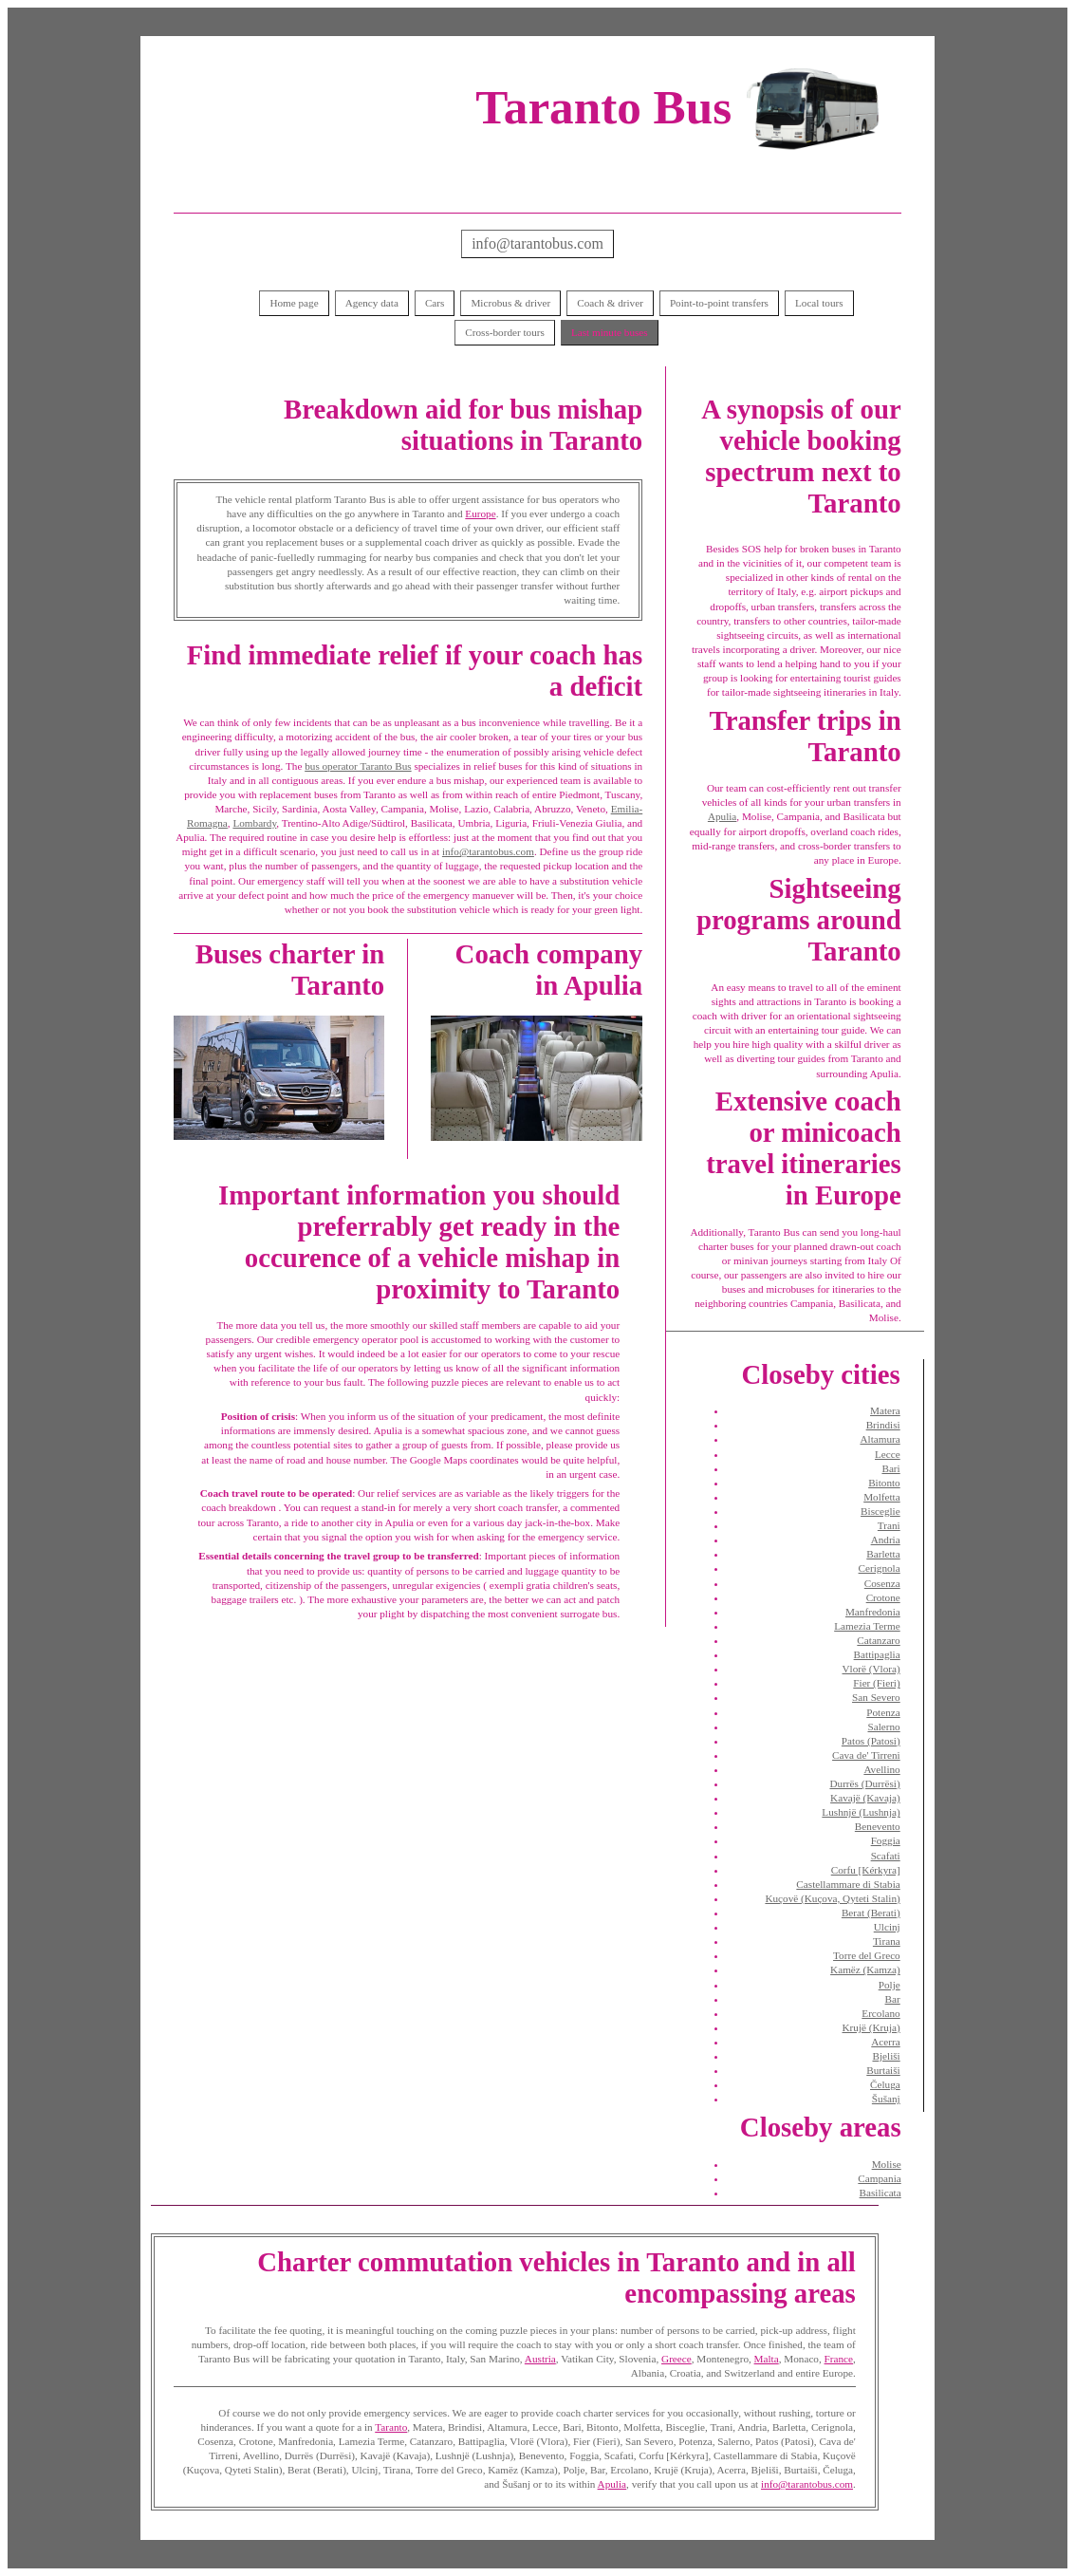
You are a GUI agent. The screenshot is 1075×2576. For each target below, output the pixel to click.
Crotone (883, 1597)
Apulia (722, 816)
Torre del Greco (866, 1955)
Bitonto (884, 1482)
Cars (435, 302)
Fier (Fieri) (876, 1683)
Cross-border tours (505, 332)
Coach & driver (610, 302)
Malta (766, 2358)
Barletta (882, 1553)
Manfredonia (872, 1611)
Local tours (819, 302)
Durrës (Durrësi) (864, 1783)
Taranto (391, 2427)
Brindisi (883, 1424)
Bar (892, 1999)
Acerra (885, 2041)
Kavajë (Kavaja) (865, 1797)
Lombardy (254, 823)
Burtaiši (882, 2070)
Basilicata (880, 2192)
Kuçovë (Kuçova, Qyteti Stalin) (832, 1898)
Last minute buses (609, 332)
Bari (890, 1468)
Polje (889, 1984)
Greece (676, 2358)
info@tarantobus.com (537, 243)
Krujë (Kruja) (871, 2027)
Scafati (885, 1855)
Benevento (877, 1826)
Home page (293, 302)
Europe (480, 513)
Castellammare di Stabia (847, 1884)
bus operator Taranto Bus (358, 766)
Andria (885, 1539)
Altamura (879, 1439)
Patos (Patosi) (871, 1740)
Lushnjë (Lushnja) (860, 1812)
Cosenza (882, 1583)
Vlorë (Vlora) (871, 1668)
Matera (885, 1410)
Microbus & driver (510, 302)
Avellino (881, 1769)
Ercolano (880, 2013)
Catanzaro (878, 1640)
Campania (879, 2178)
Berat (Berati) (871, 1912)
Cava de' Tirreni (866, 1755)
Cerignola (879, 1568)
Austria (540, 2358)
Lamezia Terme (867, 1626)
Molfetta (881, 1497)
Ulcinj (887, 1926)
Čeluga (885, 2084)
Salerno (884, 1726)
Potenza (882, 1712)
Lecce (887, 1454)
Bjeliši (885, 2056)
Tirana (886, 1941)
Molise (886, 2164)
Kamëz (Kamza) (865, 1969)
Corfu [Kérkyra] (865, 1870)
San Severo (876, 1697)
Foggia (885, 1840)
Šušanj (886, 2098)
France (839, 2358)
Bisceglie (880, 1511)
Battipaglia (877, 1654)
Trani (889, 1525)
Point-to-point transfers (719, 302)
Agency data (371, 302)
